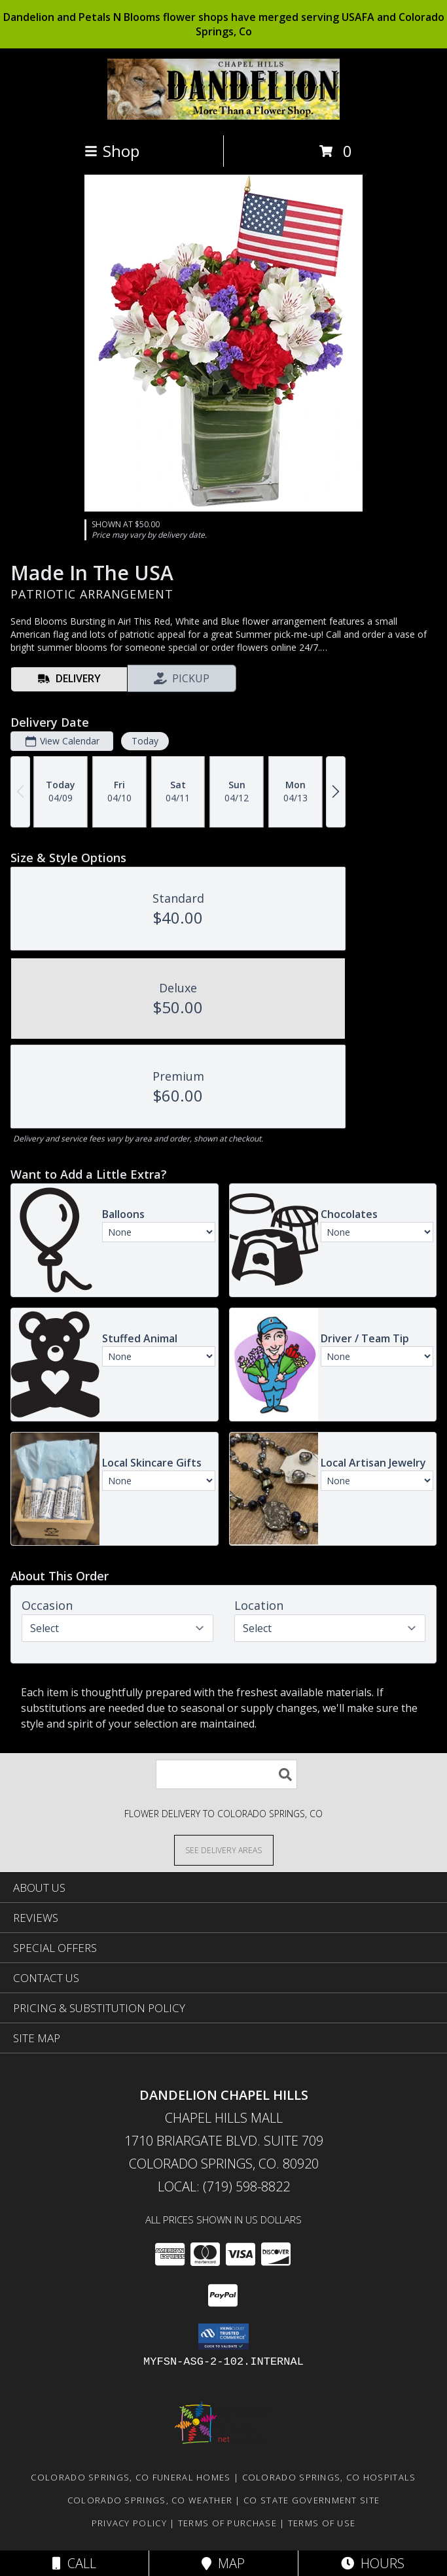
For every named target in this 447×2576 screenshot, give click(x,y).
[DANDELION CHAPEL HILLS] (223, 116)
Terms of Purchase (227, 2523)
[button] (223, 2337)
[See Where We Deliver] (224, 1849)
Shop (111, 151)
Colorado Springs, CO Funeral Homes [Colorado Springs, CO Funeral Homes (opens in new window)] (130, 2477)
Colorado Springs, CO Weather (149, 2500)
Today (145, 741)
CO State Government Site (311, 2500)
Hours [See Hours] (372, 2563)
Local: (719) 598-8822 (224, 2186)
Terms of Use (322, 2523)
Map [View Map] (223, 2563)
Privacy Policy (129, 2523)
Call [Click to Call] (74, 2563)
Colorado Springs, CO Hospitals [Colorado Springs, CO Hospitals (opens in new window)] (329, 2477)
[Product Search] (226, 1774)
